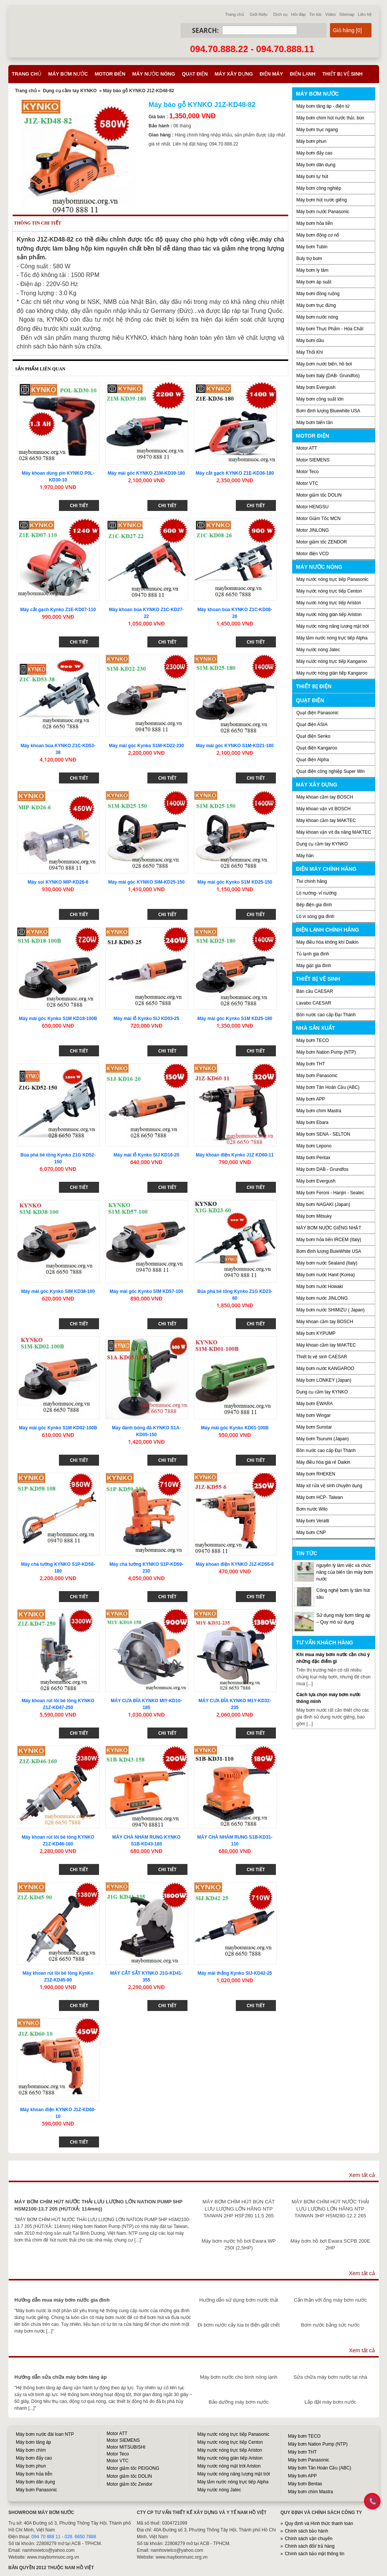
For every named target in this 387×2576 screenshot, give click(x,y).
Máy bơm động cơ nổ (317, 235)
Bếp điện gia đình (314, 904)
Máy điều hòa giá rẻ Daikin (323, 1462)
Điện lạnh (303, 74)
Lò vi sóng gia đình (315, 916)
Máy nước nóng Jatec (318, 649)
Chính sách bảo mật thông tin (314, 2553)
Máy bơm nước (68, 74)
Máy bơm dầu (310, 340)
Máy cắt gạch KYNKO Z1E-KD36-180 (235, 473)
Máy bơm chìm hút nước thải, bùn (330, 118)
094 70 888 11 (45, 2536)
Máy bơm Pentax (313, 1157)
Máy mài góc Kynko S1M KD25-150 (234, 882)
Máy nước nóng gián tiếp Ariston (329, 614)
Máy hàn (305, 855)
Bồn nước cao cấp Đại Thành (326, 1014)
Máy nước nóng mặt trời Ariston (229, 2466)
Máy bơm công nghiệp (318, 188)
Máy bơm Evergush (316, 387)
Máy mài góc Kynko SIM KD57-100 (146, 1291)
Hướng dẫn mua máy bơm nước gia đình (62, 2300)
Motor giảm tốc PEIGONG (133, 2468)
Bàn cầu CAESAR (314, 991)
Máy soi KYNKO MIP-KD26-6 (58, 882)
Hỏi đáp (298, 14)
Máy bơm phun (311, 141)
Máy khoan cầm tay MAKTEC (326, 820)
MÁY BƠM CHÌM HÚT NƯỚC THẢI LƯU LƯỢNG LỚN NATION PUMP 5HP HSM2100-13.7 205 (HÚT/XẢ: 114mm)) (98, 2205)
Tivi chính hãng (311, 881)
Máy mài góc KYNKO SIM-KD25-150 (146, 882)
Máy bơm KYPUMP (316, 1333)
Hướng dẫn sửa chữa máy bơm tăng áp (60, 2377)
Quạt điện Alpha (312, 759)
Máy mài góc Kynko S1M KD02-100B (58, 1427)
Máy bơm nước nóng (317, 317)
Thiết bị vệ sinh (342, 74)
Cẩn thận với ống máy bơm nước (330, 2300)
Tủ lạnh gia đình (312, 954)
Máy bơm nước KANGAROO (325, 1368)
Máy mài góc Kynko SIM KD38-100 (58, 1291)
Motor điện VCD (312, 553)
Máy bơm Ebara (312, 1122)
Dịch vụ (280, 14)
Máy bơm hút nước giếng (321, 200)
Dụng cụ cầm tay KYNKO (69, 90)
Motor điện (109, 74)
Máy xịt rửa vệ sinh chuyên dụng (329, 1485)
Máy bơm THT (310, 1064)
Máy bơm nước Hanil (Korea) (325, 1274)
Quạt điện (194, 74)
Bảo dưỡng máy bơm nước (239, 2402)
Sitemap (346, 14)
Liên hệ (365, 14)
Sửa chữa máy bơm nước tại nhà (330, 2377)
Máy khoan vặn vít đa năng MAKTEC (333, 832)
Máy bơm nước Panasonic (322, 211)
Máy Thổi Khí (309, 352)
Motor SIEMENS (313, 460)
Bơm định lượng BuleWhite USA (328, 1251)
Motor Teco (307, 471)
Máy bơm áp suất (313, 282)
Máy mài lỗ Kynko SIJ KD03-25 (146, 1018)
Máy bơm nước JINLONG (322, 1298)
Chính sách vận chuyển (309, 2538)
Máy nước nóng (153, 74)
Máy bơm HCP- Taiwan (319, 1497)
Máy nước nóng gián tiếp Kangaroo (331, 673)
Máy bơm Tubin (311, 246)
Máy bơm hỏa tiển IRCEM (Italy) (328, 1239)
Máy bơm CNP (311, 1532)
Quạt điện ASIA (312, 724)
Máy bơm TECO (312, 1040)
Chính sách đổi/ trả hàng (309, 2546)
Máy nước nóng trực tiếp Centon (329, 591)
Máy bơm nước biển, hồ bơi (324, 364)
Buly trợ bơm (309, 258)
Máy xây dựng (234, 74)
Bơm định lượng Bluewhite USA (328, 410)
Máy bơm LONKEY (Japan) (323, 1380)
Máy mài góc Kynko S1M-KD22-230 (146, 745)
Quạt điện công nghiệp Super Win (330, 771)
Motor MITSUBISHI (126, 2447)
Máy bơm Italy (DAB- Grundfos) (328, 375)
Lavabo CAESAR (313, 1003)
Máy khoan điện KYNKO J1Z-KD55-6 (235, 1564)
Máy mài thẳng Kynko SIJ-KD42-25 (235, 1973)
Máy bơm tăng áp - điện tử (323, 106)
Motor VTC (307, 483)
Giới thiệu (259, 14)
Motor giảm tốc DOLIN (319, 495)
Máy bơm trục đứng (316, 305)
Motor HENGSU (312, 506)
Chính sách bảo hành (306, 2531)
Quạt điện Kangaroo (316, 748)
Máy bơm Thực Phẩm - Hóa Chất (330, 328)
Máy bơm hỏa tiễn (314, 223)
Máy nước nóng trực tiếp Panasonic (332, 579)
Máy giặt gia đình (313, 965)
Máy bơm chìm (31, 2450)
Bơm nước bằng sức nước (330, 2325)
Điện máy (271, 74)
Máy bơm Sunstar (314, 1427)
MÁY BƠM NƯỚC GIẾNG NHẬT (328, 1228)
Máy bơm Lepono (313, 1146)
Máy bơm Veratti (312, 1520)
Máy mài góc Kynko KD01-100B (235, 1427)
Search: (205, 30)
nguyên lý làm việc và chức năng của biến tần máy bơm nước (344, 1572)
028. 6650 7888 (80, 2536)
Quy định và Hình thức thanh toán (319, 2523)
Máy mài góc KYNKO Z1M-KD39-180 (146, 473)
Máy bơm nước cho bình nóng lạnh (238, 2377)
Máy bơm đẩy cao (314, 153)
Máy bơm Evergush (316, 1181)
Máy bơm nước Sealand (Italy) (326, 1263)
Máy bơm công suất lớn (320, 399)
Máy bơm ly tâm (312, 270)
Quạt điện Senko (313, 736)
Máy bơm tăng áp (33, 2442)
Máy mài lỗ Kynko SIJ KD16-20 (146, 1155)
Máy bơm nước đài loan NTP (45, 2434)
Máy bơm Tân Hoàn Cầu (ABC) (327, 1087)
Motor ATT (306, 448)
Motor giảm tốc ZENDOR (321, 542)
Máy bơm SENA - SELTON (323, 1134)
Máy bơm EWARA (314, 1403)
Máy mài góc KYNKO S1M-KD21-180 (235, 745)
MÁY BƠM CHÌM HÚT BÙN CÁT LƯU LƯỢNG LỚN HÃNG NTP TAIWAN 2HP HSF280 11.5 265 (239, 2208)
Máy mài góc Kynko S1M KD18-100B (58, 1018)
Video (330, 14)
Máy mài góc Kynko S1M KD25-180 (234, 1018)
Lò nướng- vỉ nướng (316, 893)
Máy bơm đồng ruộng (317, 293)
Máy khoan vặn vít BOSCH (323, 808)
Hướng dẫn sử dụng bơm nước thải (238, 2300)
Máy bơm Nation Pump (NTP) (326, 1052)
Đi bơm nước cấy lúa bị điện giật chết (239, 2325)
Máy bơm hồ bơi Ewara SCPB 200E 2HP (330, 2244)
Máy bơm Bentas (305, 2483)
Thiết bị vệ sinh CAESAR (321, 1356)
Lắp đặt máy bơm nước (330, 2402)
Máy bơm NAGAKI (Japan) (323, 1204)
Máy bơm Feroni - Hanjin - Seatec (330, 1192)
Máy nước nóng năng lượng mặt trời (332, 626)
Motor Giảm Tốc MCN (318, 518)
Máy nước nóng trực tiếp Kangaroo (331, 661)
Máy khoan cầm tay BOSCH (324, 797)
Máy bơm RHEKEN (315, 1474)
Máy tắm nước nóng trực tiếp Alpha (331, 638)
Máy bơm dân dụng (315, 164)
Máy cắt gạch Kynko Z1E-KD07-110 (58, 609)
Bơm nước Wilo (312, 1509)
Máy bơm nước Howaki (319, 1286)
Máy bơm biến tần (314, 422)
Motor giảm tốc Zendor (129, 2484)
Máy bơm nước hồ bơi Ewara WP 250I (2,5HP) (238, 2244)
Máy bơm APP (310, 1099)
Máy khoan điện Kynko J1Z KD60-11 (235, 1155)
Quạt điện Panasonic (317, 712)
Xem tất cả (362, 2175)
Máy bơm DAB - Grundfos (322, 1169)
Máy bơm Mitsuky (314, 1216)
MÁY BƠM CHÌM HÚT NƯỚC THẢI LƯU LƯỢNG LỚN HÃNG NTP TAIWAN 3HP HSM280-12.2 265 (330, 2208)
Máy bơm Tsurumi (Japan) (322, 1438)
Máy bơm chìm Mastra (318, 1110)
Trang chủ (234, 14)
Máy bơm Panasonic (316, 1075)
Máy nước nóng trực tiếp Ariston (328, 602)
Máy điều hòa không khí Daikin (327, 942)
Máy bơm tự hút (312, 176)
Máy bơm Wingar (313, 1415)
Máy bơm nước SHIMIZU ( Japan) (330, 1310)
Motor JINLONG (312, 530)
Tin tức (315, 14)
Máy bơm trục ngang (317, 129)
